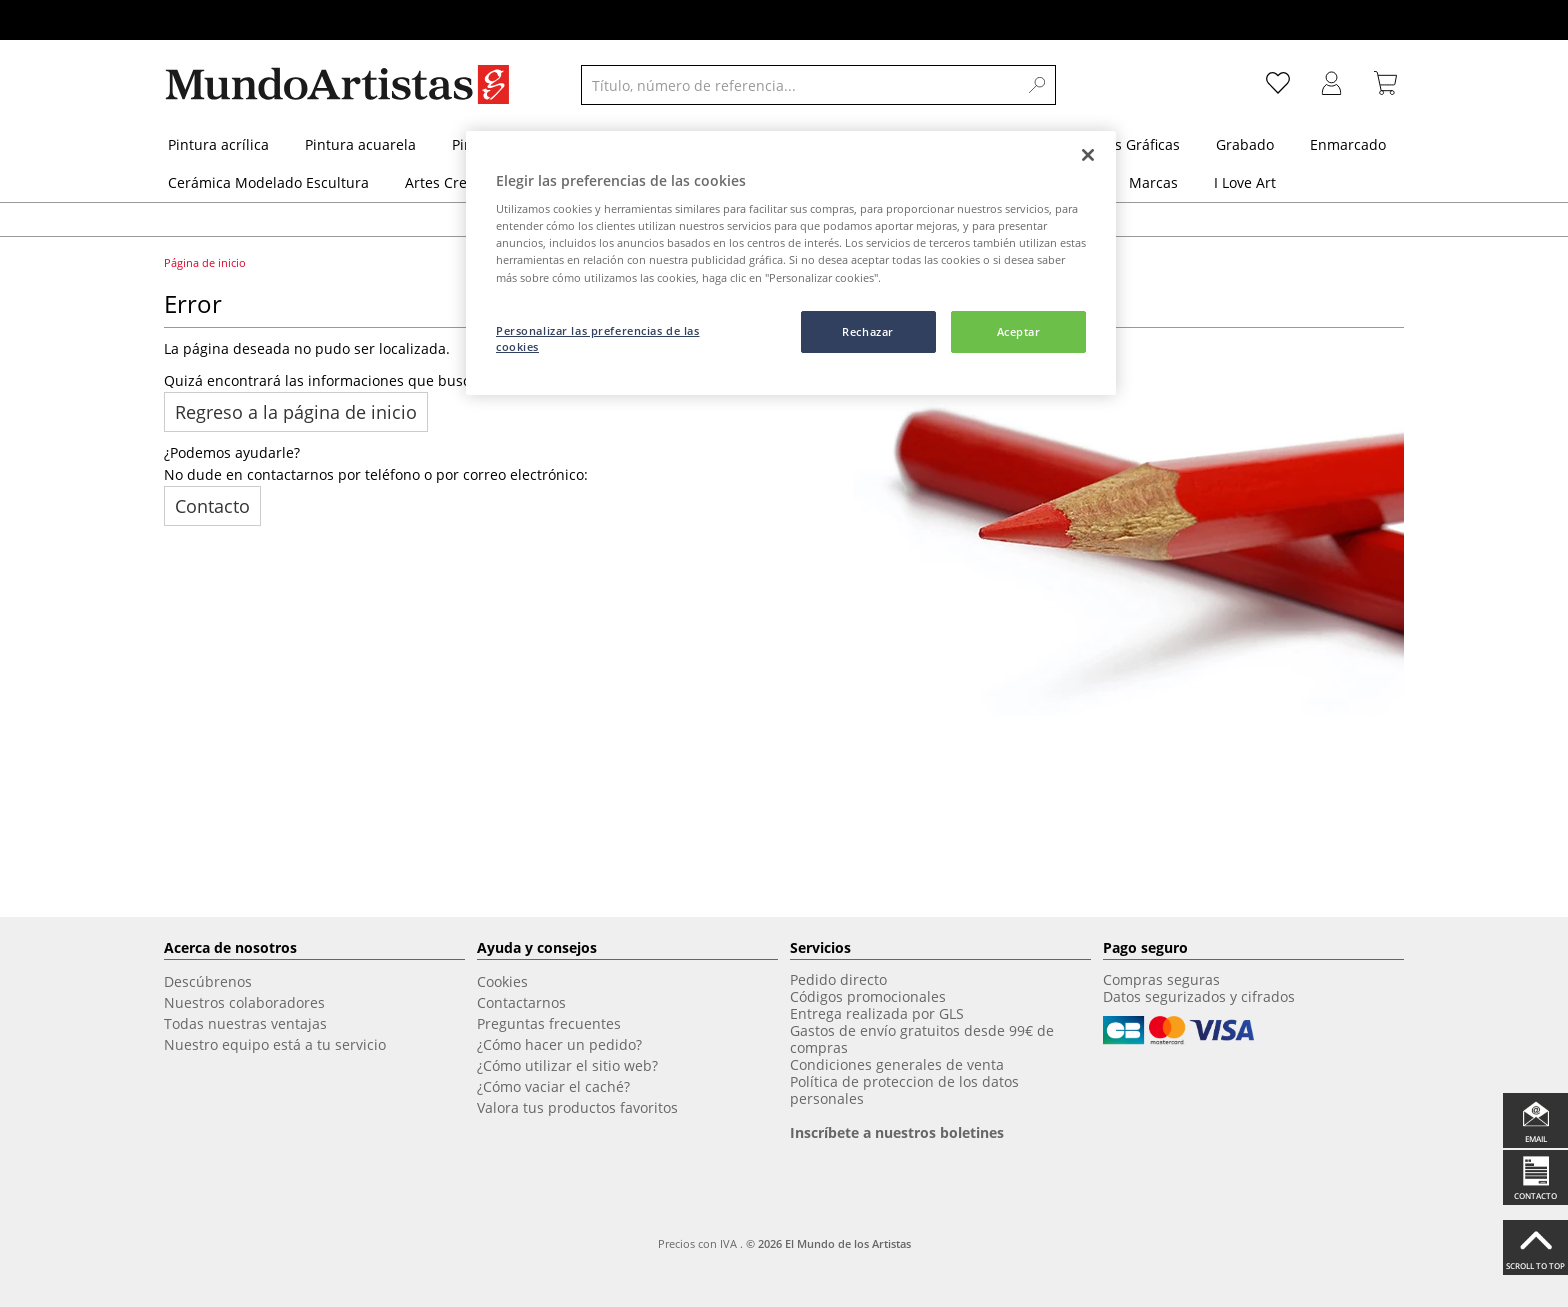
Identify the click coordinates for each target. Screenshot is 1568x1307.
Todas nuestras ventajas (245, 1023)
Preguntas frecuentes (549, 1023)
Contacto (212, 506)
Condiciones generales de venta (897, 1064)
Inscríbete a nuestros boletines (897, 1132)
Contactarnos (521, 1002)
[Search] (1038, 85)
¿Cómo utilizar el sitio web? (567, 1065)
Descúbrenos (208, 981)
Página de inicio (206, 262)
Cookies (502, 981)
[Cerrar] (1088, 155)
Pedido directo (838, 979)
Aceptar (1019, 331)
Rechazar (868, 331)
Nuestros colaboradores (244, 1002)
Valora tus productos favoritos (577, 1107)
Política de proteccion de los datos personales (904, 1090)
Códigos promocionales (868, 996)
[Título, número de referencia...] (799, 85)
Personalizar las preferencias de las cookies (598, 338)
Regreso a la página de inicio (296, 412)
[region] (791, 263)
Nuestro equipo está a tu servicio (275, 1044)
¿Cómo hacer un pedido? (559, 1044)
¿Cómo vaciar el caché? (553, 1086)
